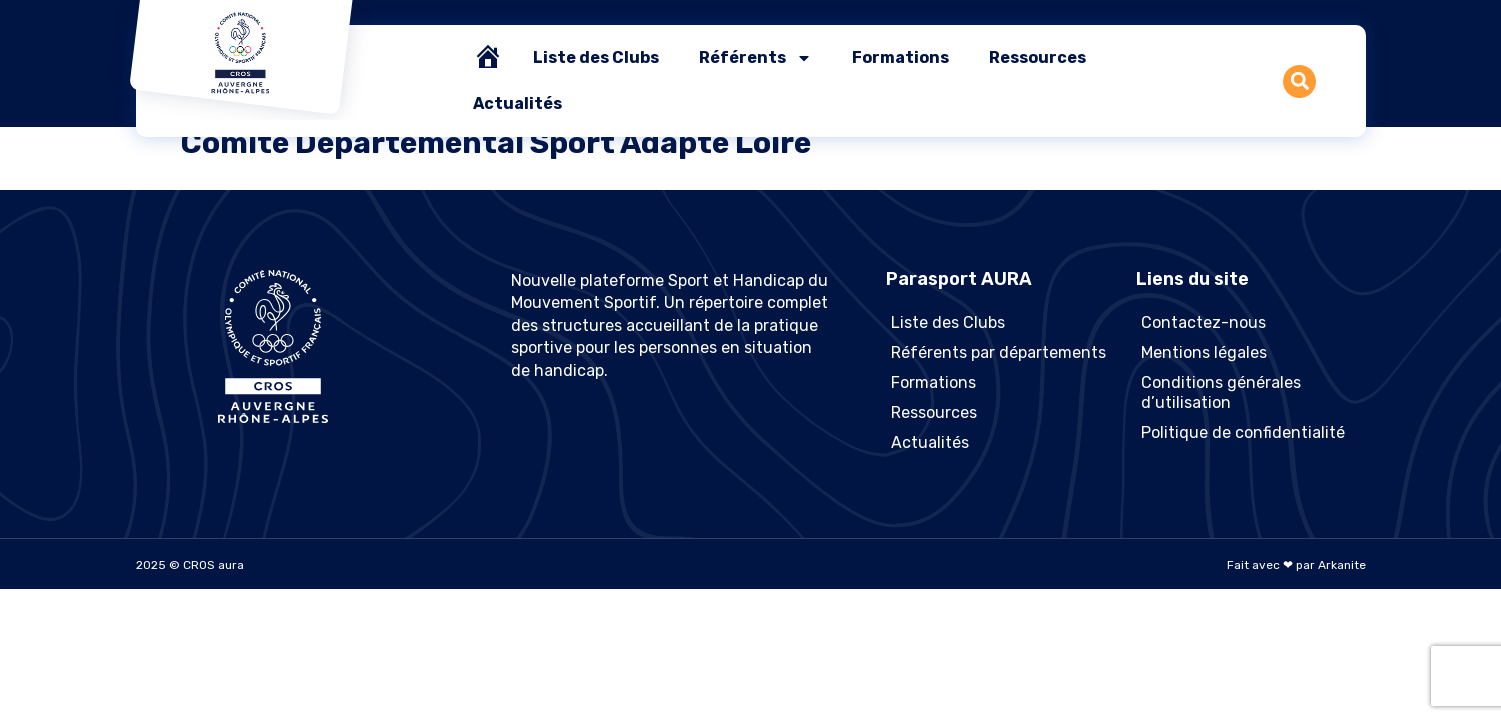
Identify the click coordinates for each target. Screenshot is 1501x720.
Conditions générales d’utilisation (1221, 392)
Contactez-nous (1203, 322)
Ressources (1037, 57)
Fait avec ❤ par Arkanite (1296, 565)
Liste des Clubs (596, 57)
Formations (900, 57)
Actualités (517, 103)
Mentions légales (1204, 352)
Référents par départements (998, 352)
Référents (755, 58)
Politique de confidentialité (1243, 432)
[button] (1299, 81)
